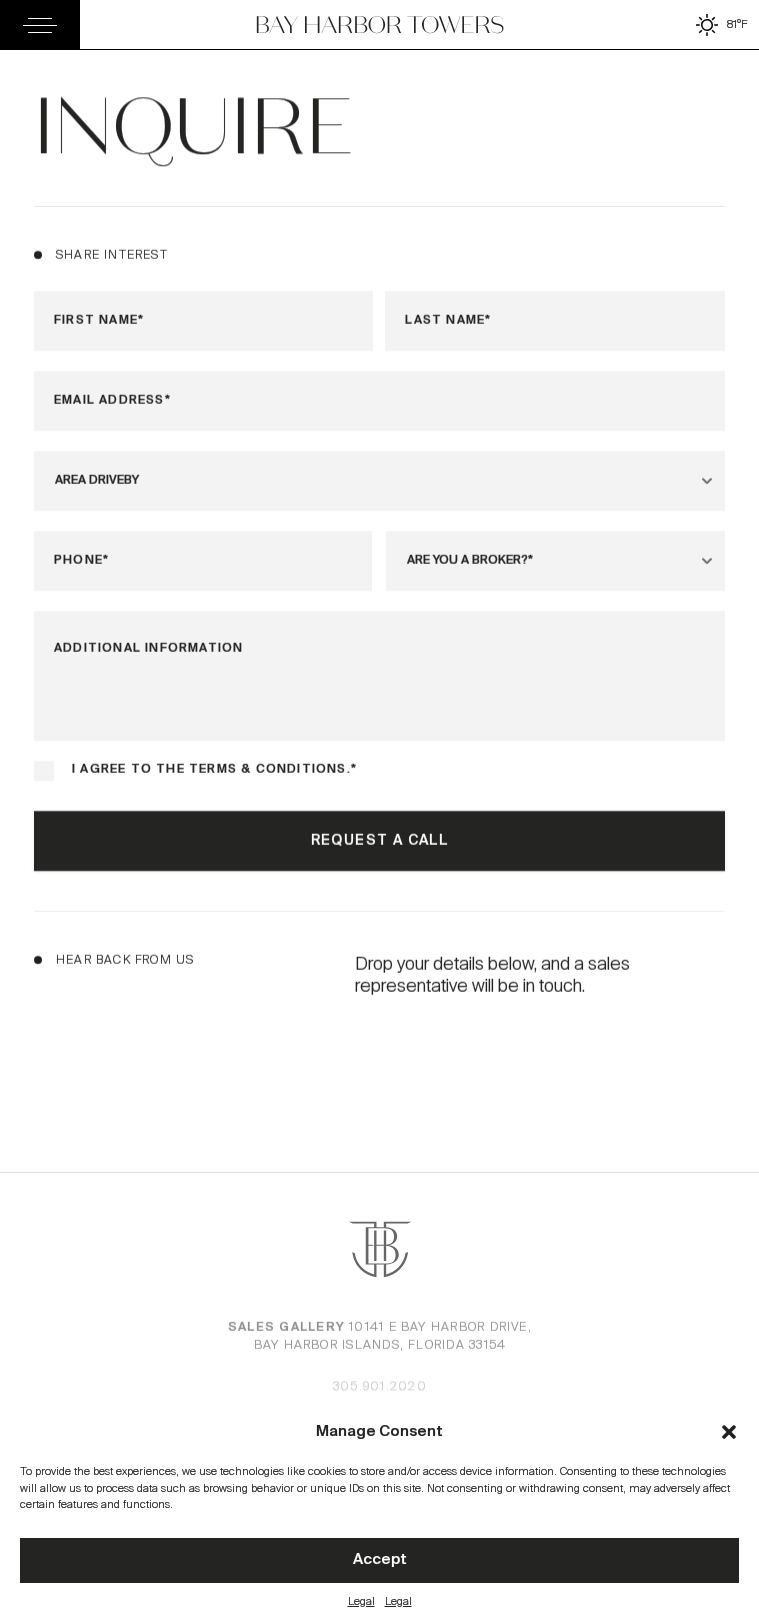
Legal (361, 1601)
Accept (380, 1559)
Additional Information (148, 649)
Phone (81, 561)
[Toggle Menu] (40, 24)
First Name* (99, 321)
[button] (729, 1432)
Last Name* (449, 321)
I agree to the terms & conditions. (214, 770)
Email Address (112, 401)
